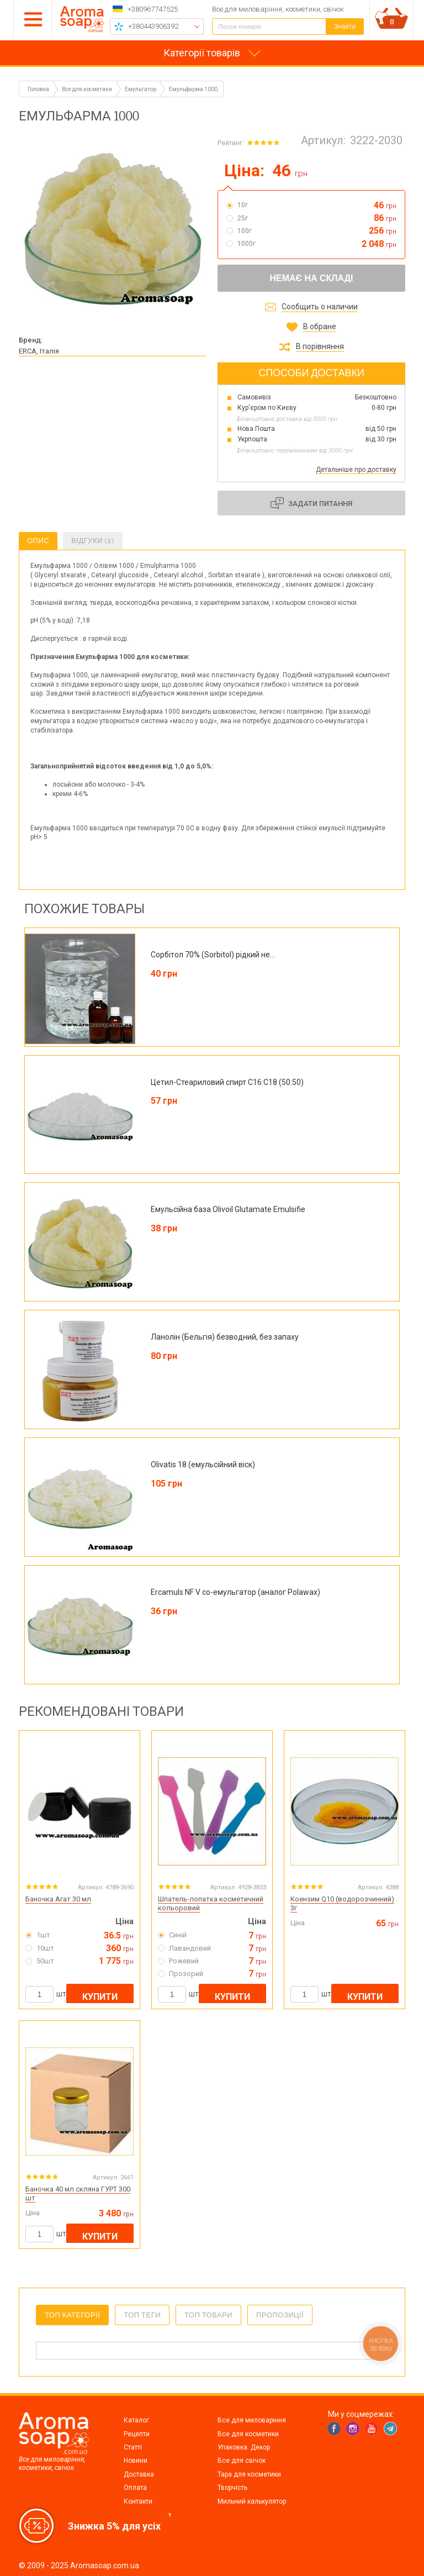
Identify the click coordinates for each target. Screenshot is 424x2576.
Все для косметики (248, 2434)
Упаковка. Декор (244, 2447)
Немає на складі (311, 278)
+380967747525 (153, 9)
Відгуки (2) (92, 540)
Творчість (232, 2487)
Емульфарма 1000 (193, 89)
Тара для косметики (249, 2474)
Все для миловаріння (252, 2420)
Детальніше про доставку (356, 469)
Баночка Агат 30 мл (58, 1899)
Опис (38, 540)
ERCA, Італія (39, 351)
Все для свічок (242, 2460)
